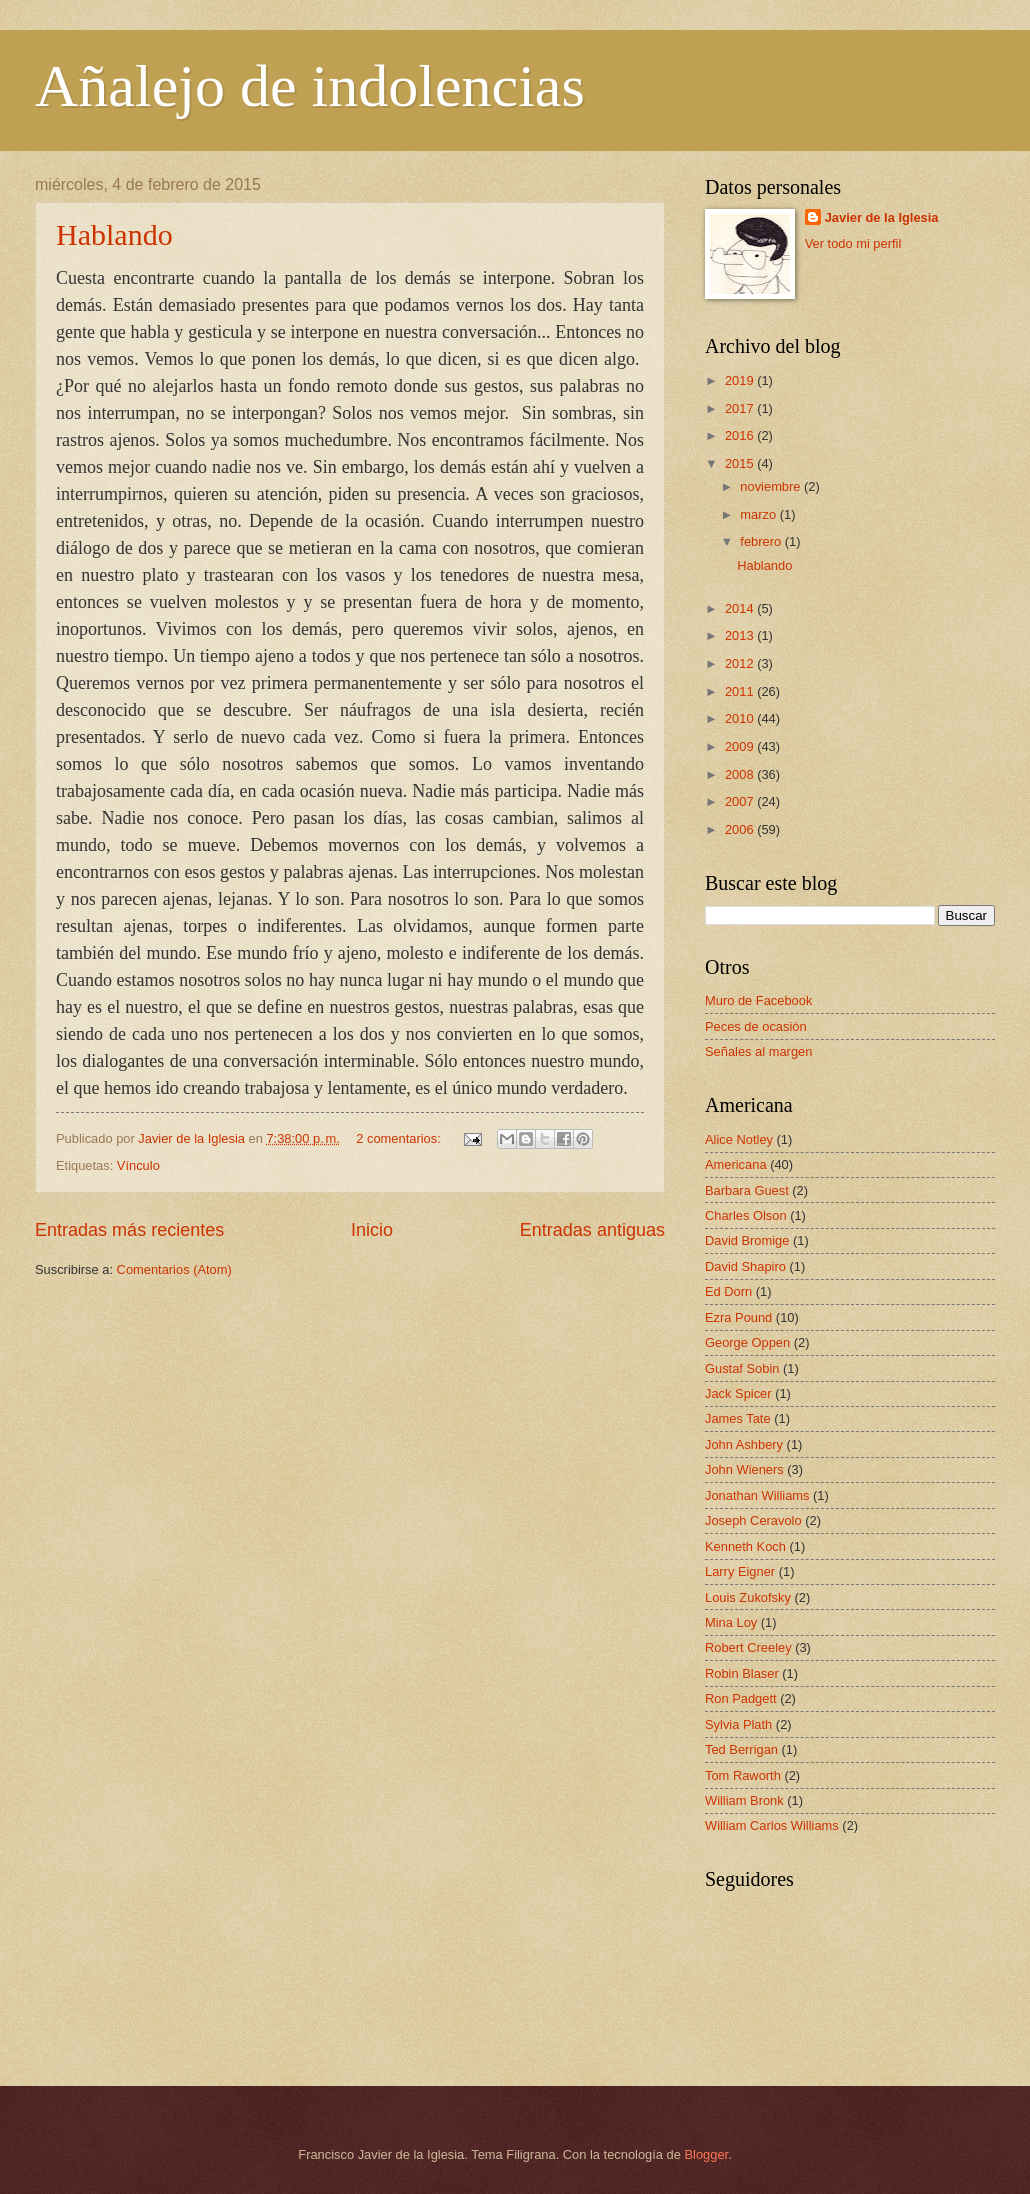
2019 (741, 380)
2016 (741, 435)
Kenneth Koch (745, 1546)
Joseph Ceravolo (753, 1520)
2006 (741, 829)
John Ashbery (744, 1444)
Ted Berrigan (741, 1749)
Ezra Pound (738, 1317)
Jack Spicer (738, 1393)
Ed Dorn (728, 1291)
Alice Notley (739, 1139)
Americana (736, 1164)
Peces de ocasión (756, 1026)
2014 (741, 608)
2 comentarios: (400, 1138)
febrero (762, 541)
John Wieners (744, 1469)
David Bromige (747, 1240)
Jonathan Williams (757, 1495)
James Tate (738, 1418)
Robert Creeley (748, 1647)
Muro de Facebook (758, 1000)
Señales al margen (758, 1051)
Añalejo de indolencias (310, 86)
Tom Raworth (743, 1775)
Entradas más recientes (129, 1230)
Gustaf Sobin (742, 1368)
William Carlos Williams (772, 1825)
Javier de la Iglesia (882, 217)
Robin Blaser (742, 1673)
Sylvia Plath (738, 1724)
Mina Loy (731, 1622)
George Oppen (747, 1342)
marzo (759, 514)
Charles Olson (746, 1215)
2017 (741, 408)
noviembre (772, 486)
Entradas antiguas (592, 1230)
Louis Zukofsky (748, 1597)
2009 (741, 746)
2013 (741, 635)
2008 (741, 774)
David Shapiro (745, 1266)
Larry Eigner (740, 1571)
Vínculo (138, 1165)
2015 (741, 463)
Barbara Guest (747, 1190)
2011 (741, 691)
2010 (741, 718)
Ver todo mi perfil (853, 243)
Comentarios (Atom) (174, 1269)
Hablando (114, 234)
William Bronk (744, 1800)
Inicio (372, 1230)
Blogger (706, 2154)
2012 (741, 663)
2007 (741, 801)
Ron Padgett (741, 1698)
